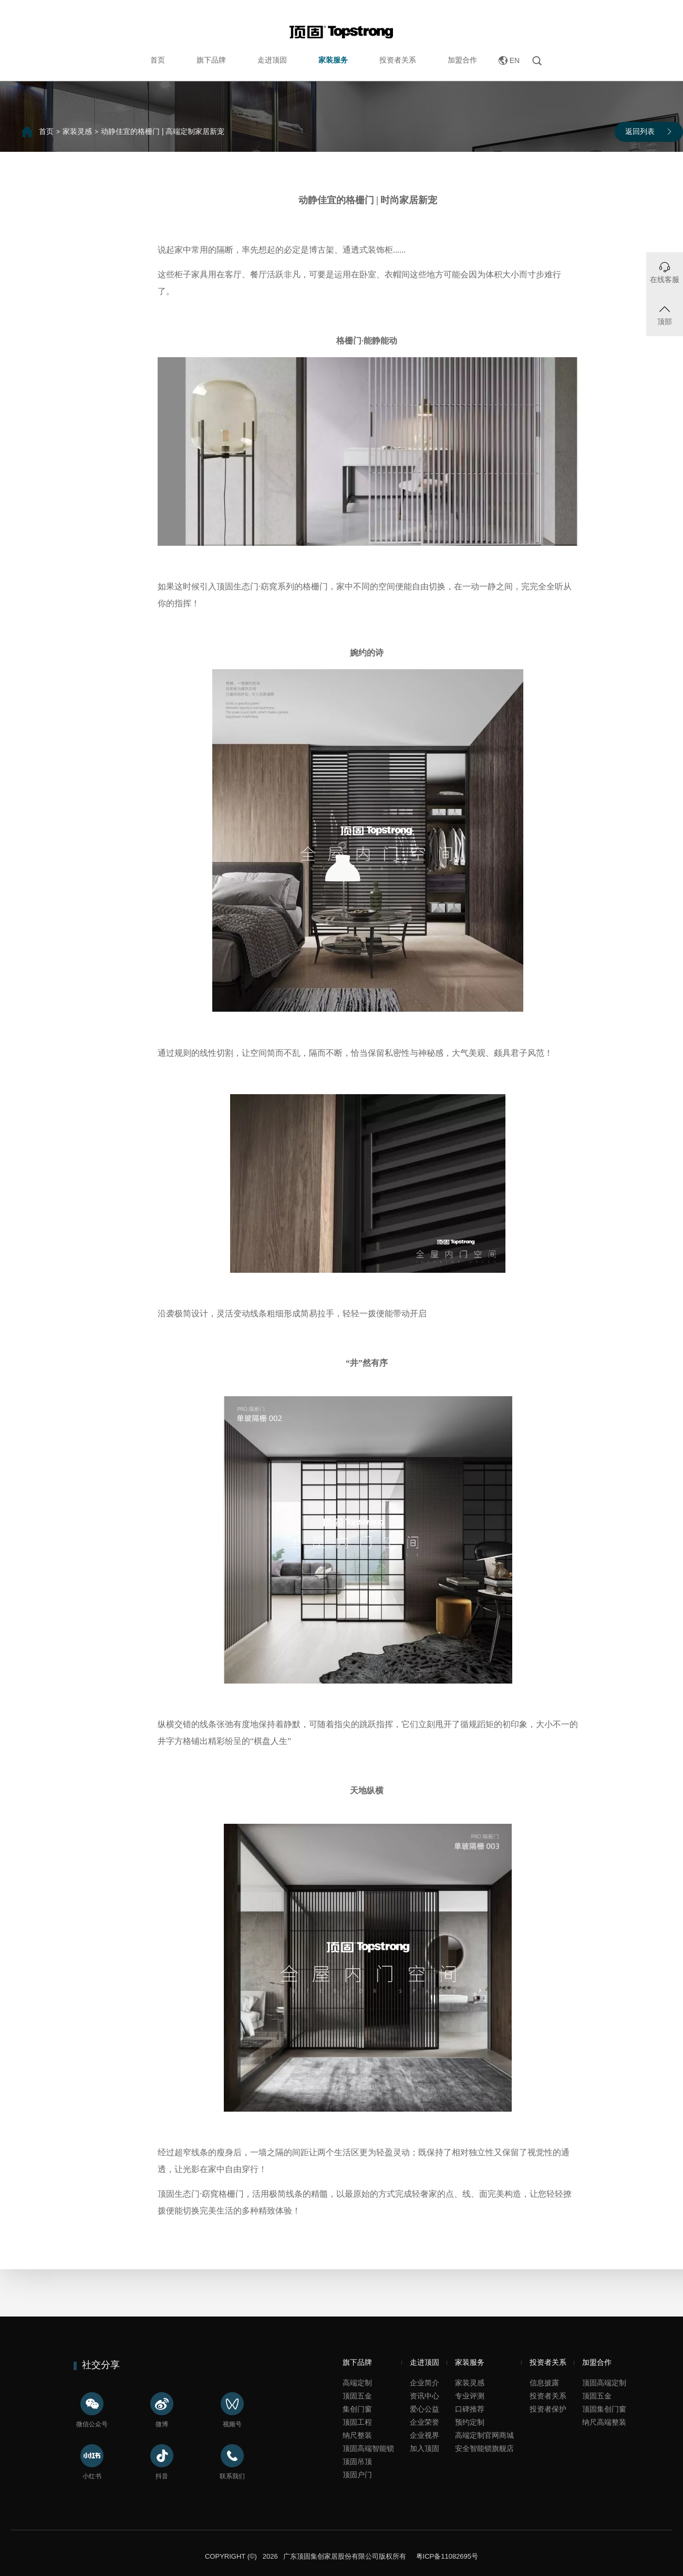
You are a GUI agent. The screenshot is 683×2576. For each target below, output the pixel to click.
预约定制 (469, 2422)
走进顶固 (272, 60)
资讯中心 (424, 2396)
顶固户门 (357, 2474)
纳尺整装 (357, 2435)
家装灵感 (77, 131)
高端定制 (357, 2382)
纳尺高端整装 (604, 2422)
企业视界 (424, 2435)
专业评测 (469, 2396)
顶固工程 (357, 2422)
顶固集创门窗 (604, 2409)
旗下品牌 (211, 60)
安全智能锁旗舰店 (484, 2448)
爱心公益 (424, 2409)
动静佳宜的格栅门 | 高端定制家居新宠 (162, 131)
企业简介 (424, 2382)
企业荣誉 (424, 2422)
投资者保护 (548, 2409)
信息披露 (544, 2382)
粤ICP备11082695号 (446, 2556)
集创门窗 (357, 2409)
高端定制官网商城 (484, 2435)
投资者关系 (397, 60)
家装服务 (333, 60)
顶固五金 (357, 2396)
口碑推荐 (469, 2409)
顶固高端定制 (604, 2382)
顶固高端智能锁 (368, 2448)
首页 (157, 60)
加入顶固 (424, 2448)
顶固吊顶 (357, 2461)
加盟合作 (462, 60)
